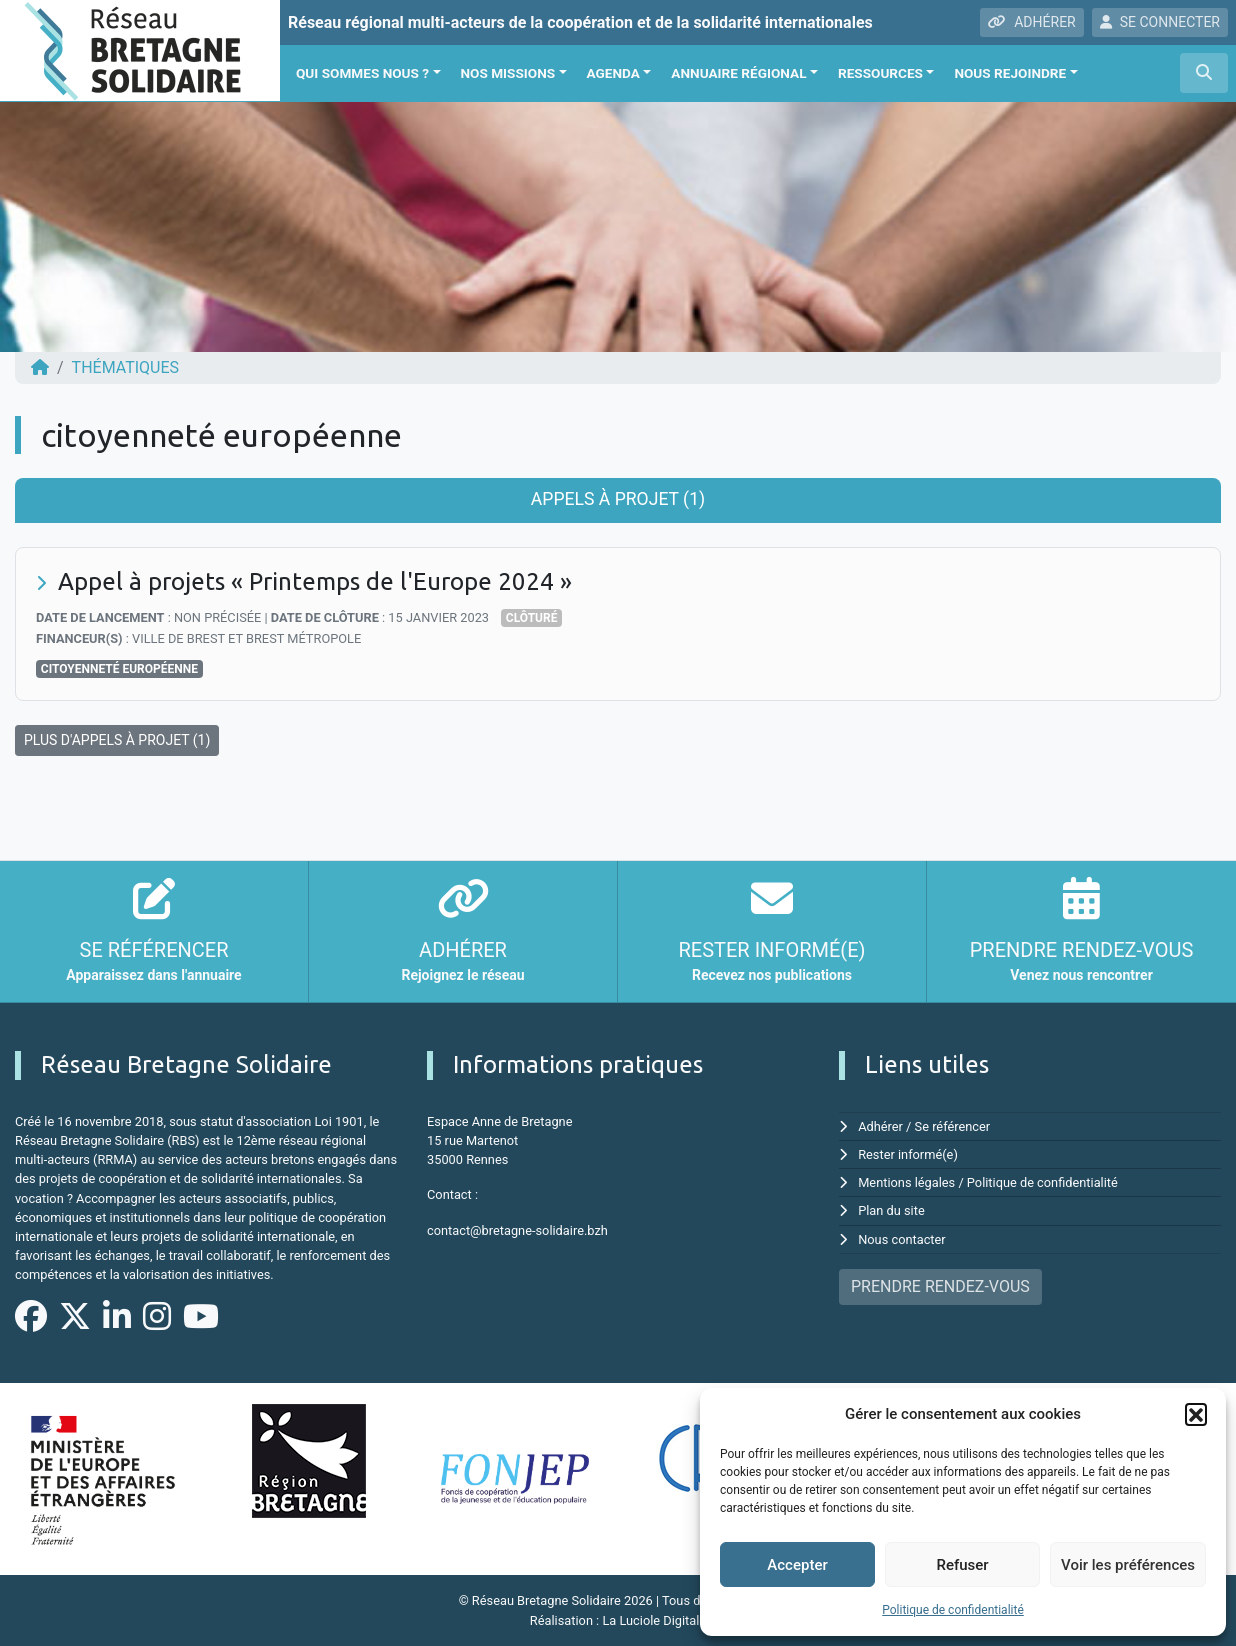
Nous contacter (901, 1239)
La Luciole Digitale (654, 1620)
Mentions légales (906, 1182)
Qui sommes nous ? (362, 73)
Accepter (797, 1565)
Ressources (880, 73)
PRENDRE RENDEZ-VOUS (940, 1286)
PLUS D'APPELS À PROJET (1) (117, 740)
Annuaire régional (738, 73)
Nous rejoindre (1010, 73)
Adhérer (880, 1126)
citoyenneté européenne (119, 669)
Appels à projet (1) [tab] (618, 499)
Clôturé (532, 618)
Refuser (962, 1565)
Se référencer (953, 1126)
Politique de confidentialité (953, 1610)
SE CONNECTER (1160, 22)
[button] (1196, 1414)
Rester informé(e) (908, 1154)
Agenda (613, 73)
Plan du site (891, 1210)
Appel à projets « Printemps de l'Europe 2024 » (315, 581)
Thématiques (125, 367)
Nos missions (508, 73)
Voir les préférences (1128, 1565)
